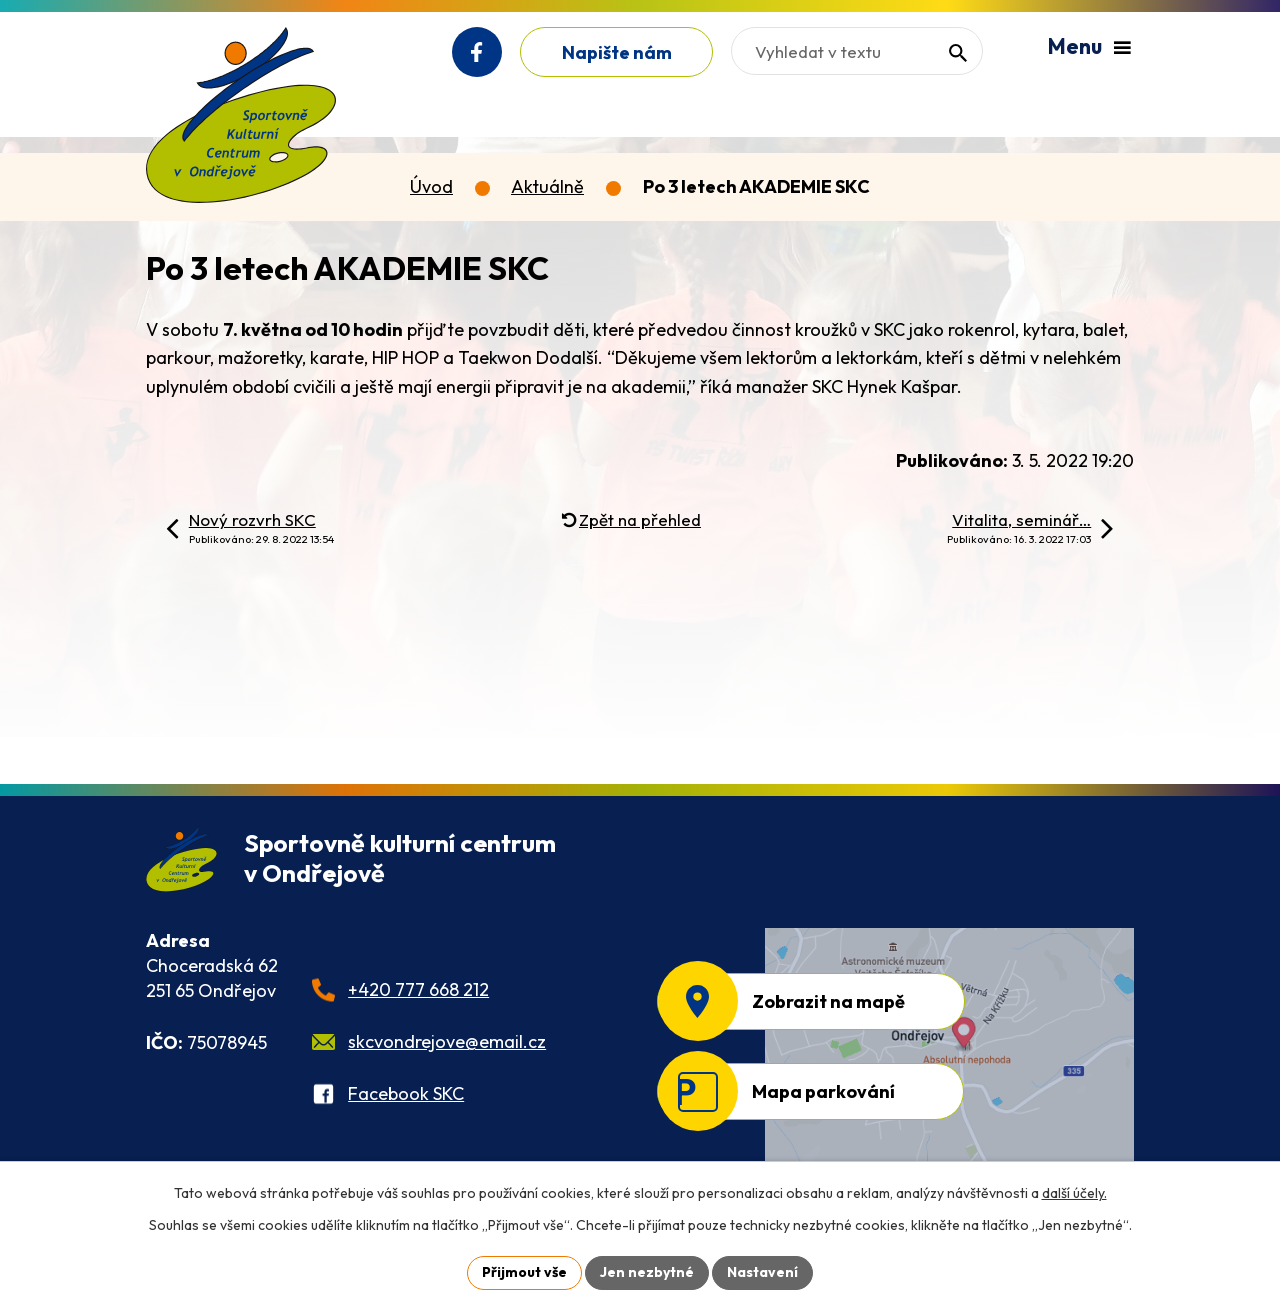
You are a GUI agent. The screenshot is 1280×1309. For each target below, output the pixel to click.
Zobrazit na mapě (828, 1001)
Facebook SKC (406, 1093)
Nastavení (762, 1272)
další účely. (1074, 1193)
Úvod (431, 186)
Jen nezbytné (647, 1272)
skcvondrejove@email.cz (447, 1041)
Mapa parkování (823, 1091)
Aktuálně (547, 186)
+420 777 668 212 (418, 989)
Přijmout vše (524, 1272)
